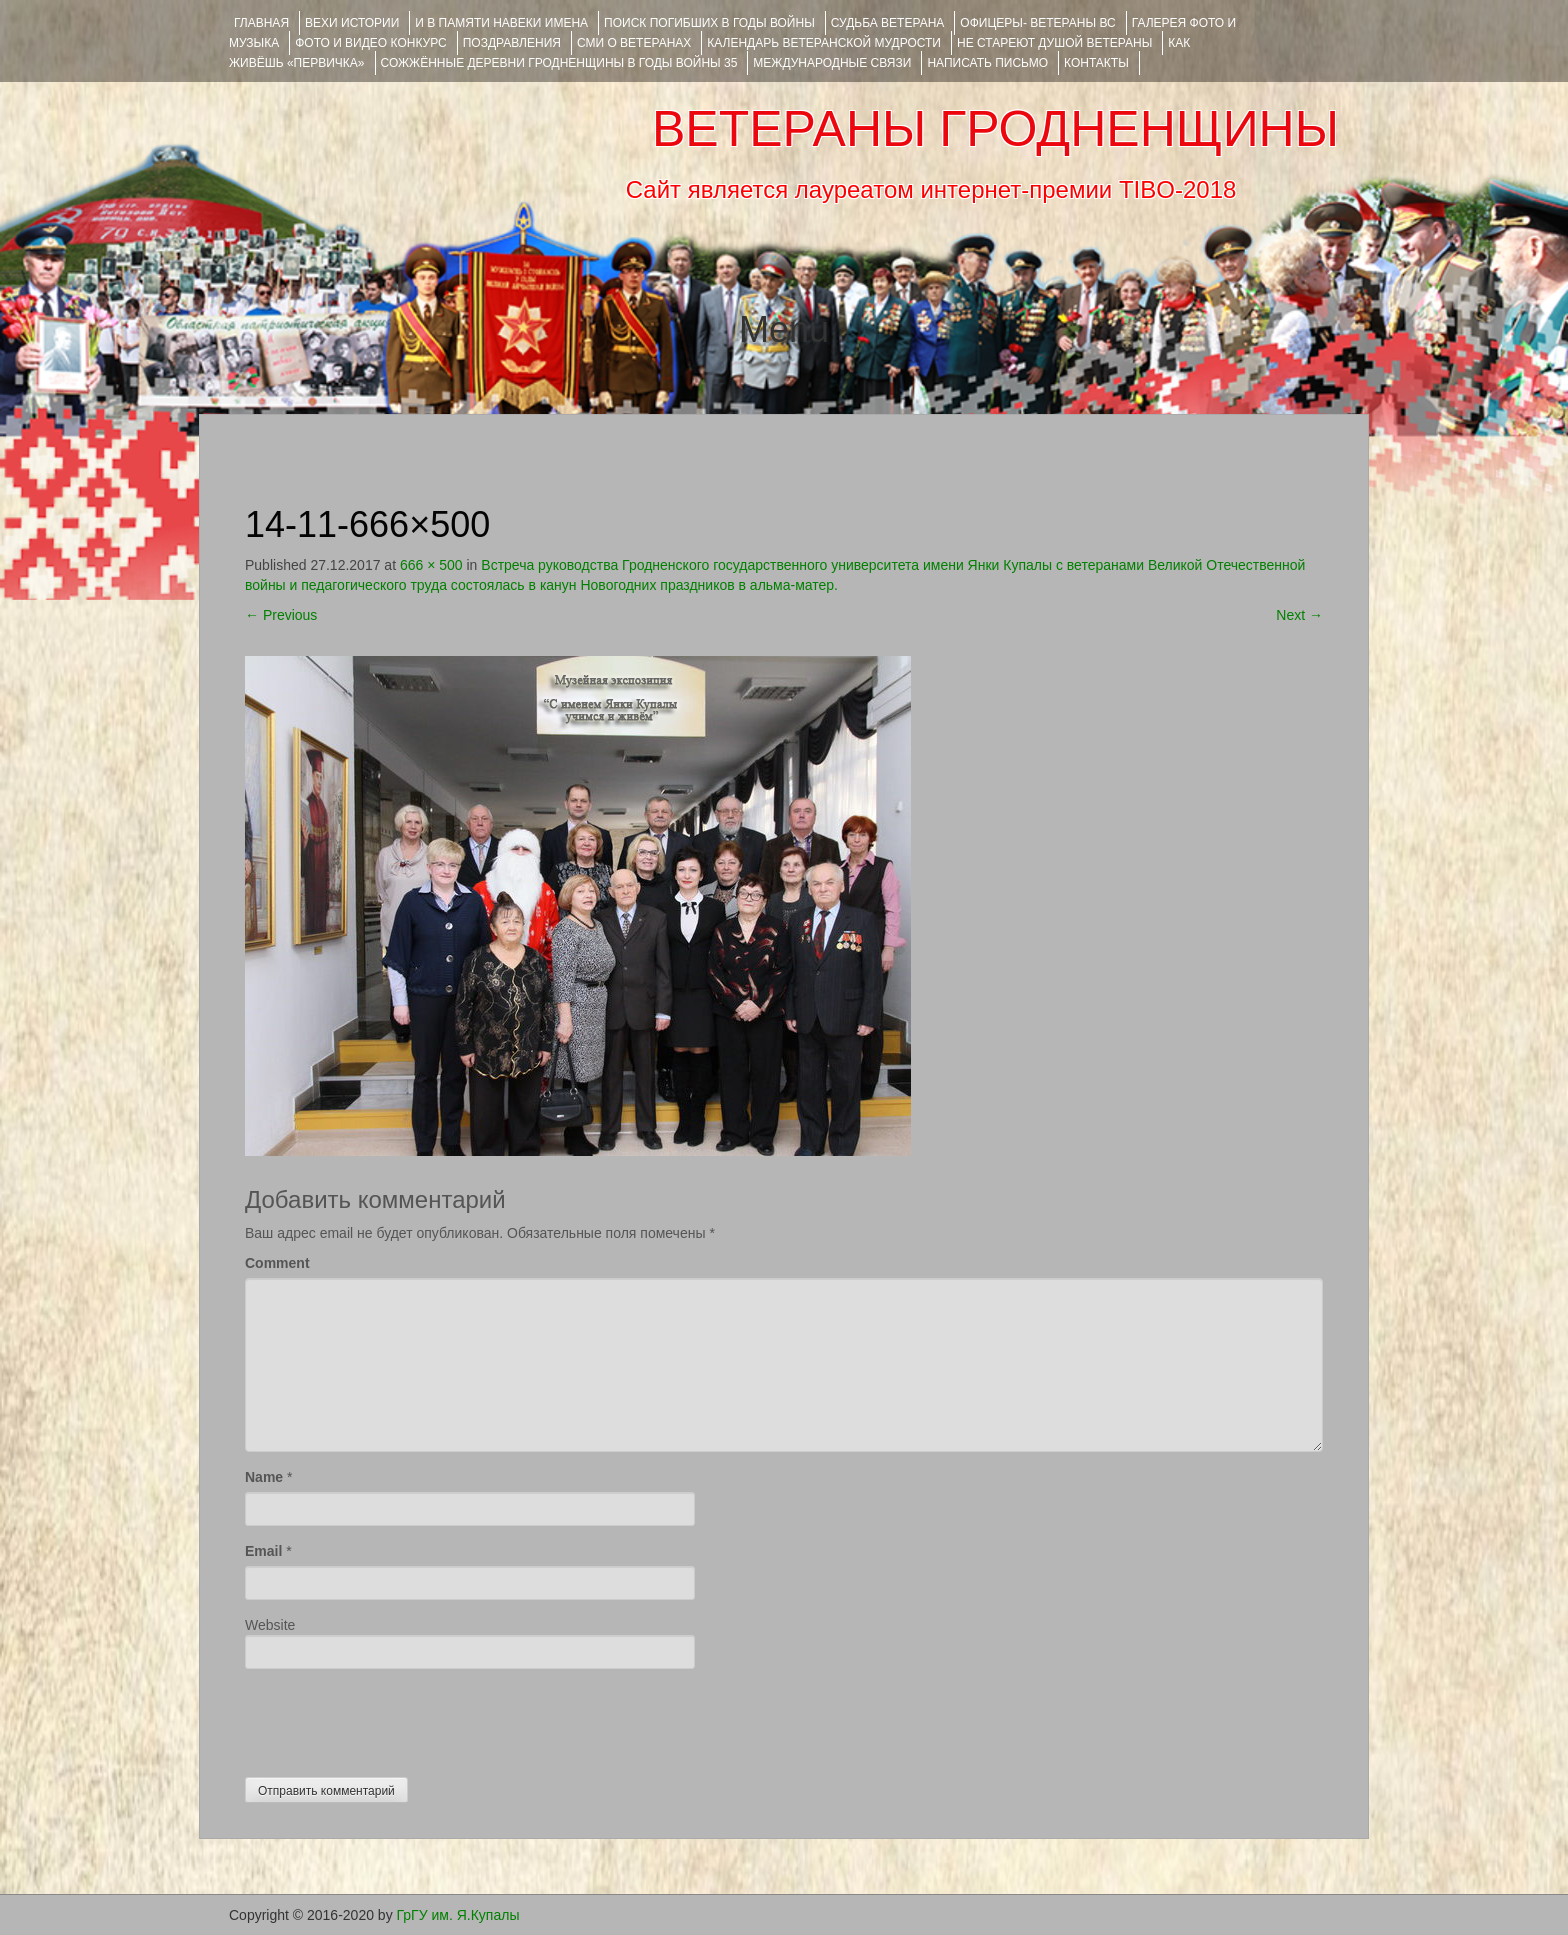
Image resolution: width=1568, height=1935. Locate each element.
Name (264, 1477)
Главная (261, 23)
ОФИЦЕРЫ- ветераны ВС (1037, 23)
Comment (277, 1263)
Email (263, 1551)
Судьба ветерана (888, 23)
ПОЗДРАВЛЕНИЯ (512, 43)
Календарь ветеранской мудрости (824, 43)
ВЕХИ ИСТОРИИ (352, 23)
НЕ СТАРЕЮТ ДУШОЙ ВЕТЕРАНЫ (1054, 43)
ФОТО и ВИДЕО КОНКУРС (370, 43)
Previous (281, 615)
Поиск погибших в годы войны (709, 23)
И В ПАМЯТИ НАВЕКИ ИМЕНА (501, 23)
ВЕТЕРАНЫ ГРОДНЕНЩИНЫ (995, 129)
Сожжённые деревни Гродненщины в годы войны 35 (559, 63)
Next (1299, 615)
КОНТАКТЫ (1096, 63)
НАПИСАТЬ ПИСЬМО (987, 63)
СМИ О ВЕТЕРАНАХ (634, 43)
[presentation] (397, 1718)
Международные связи (832, 63)
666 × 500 (431, 565)
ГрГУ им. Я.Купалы (458, 1915)
